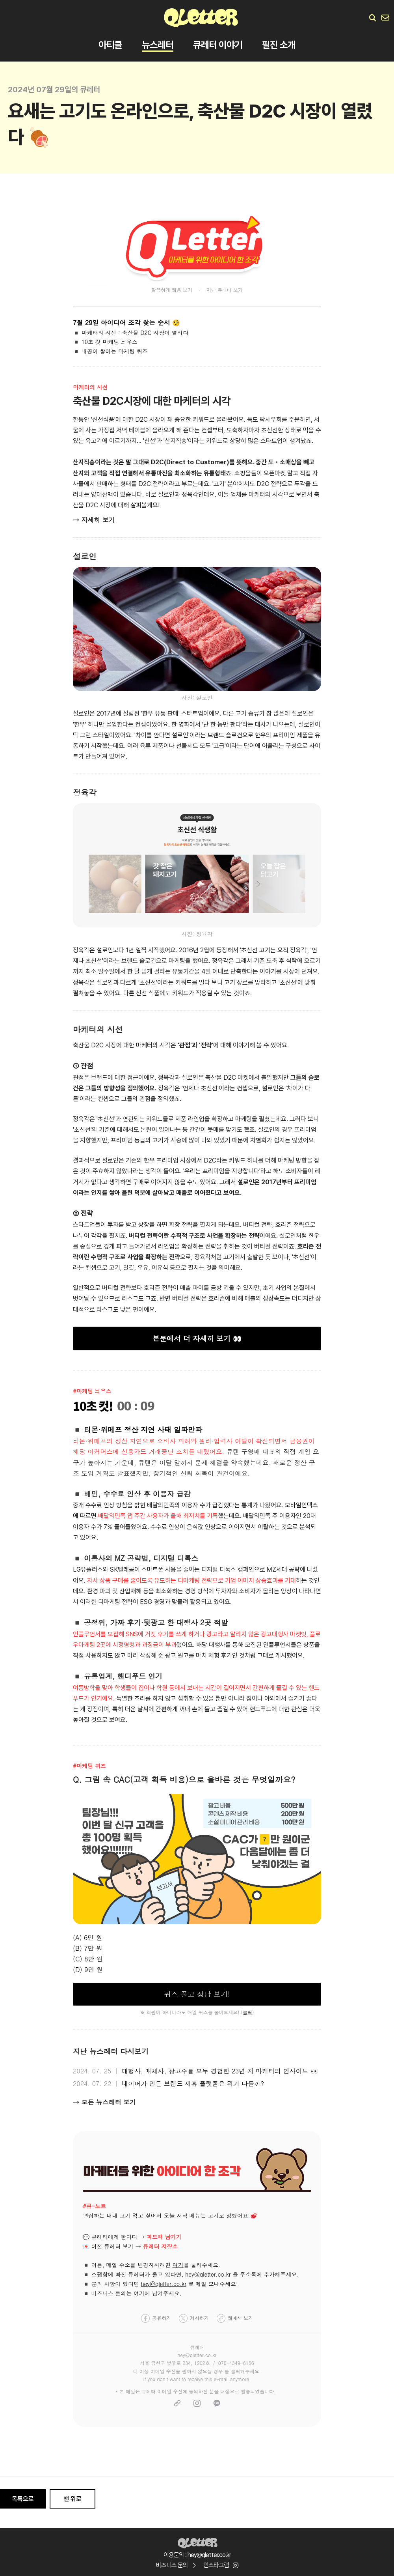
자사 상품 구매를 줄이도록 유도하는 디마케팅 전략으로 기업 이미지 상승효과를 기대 (191, 1580)
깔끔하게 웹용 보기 (171, 289)
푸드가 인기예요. (94, 1698)
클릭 (247, 2012)
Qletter (197, 2542)
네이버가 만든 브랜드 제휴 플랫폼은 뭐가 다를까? (193, 2083)
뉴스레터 (157, 44)
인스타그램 (220, 2565)
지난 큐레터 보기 (224, 289)
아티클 (110, 44)
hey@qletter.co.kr (163, 2284)
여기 (178, 2265)
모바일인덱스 (301, 1505)
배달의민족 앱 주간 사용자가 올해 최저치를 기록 (158, 1516)
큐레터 (148, 2391)
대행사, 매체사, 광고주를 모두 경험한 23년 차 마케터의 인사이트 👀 (220, 2070)
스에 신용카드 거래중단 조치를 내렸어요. (165, 1451)
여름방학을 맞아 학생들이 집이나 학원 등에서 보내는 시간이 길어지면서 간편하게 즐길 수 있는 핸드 (196, 1688)
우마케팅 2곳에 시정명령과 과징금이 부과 (125, 1645)
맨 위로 (72, 2499)
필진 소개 (279, 44)
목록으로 (23, 2499)
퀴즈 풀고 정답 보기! (197, 1994)
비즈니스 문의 (175, 2565)
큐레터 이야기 (217, 44)
